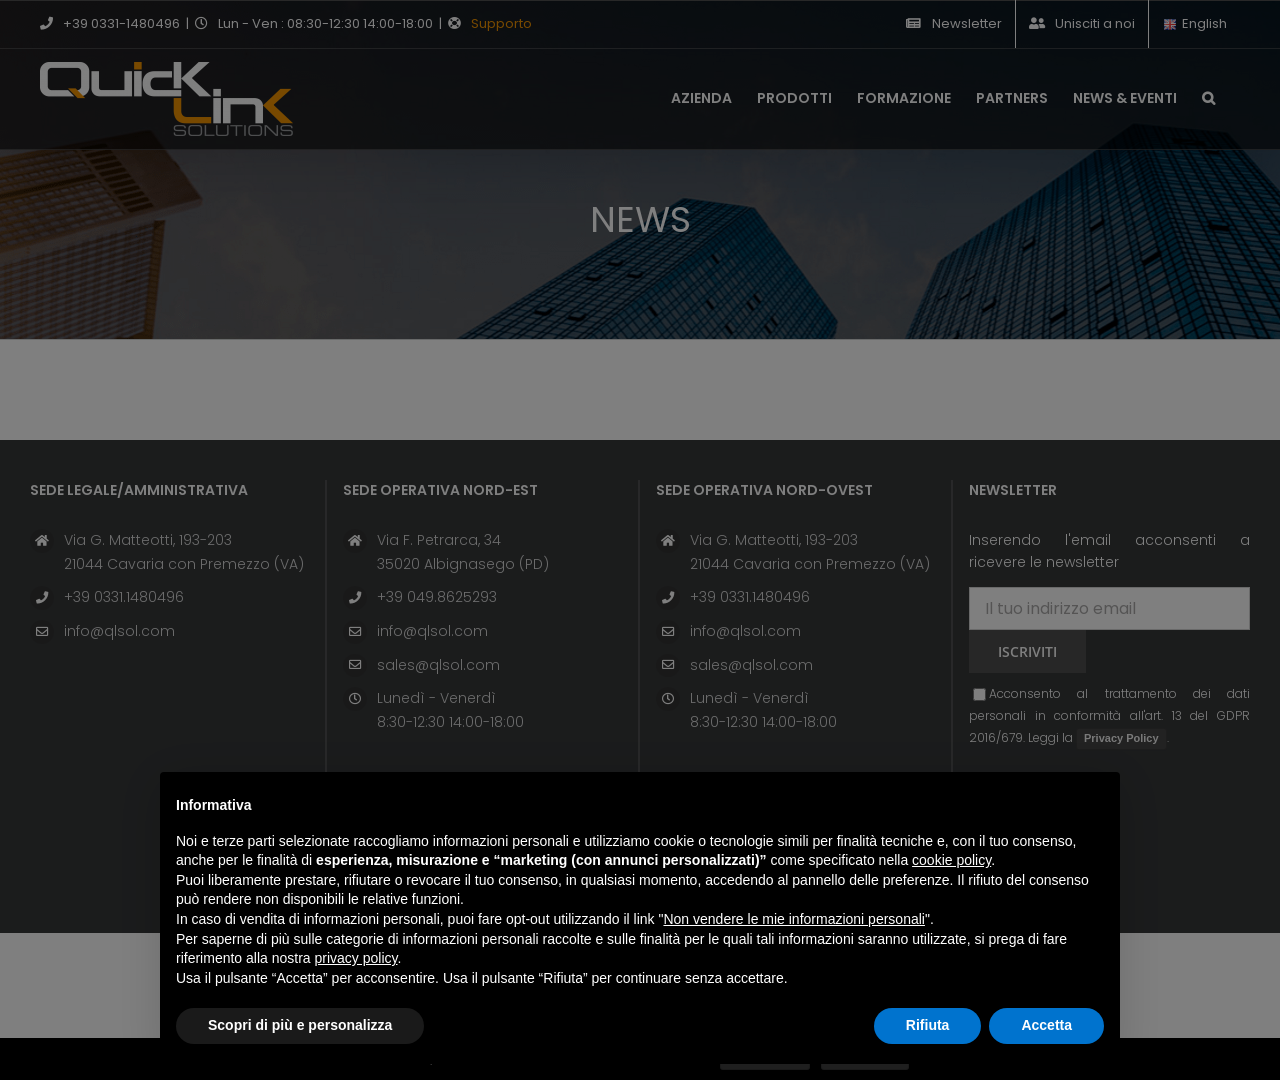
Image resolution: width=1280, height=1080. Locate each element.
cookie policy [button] (951, 860)
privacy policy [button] (356, 958)
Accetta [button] (1046, 1025)
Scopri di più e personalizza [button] (300, 1025)
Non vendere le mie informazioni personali (793, 919)
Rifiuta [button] (928, 1025)
